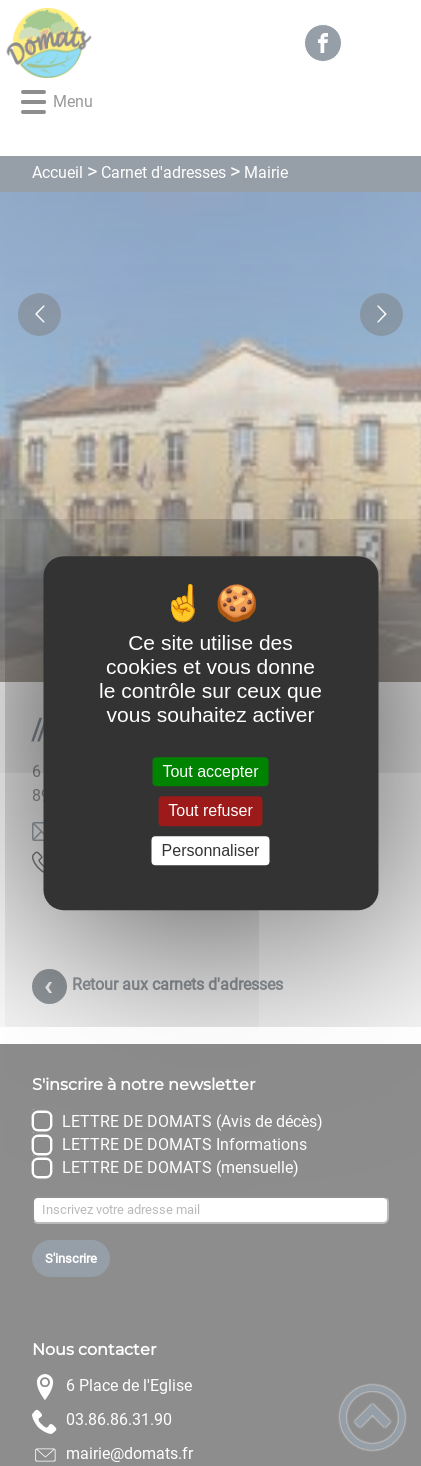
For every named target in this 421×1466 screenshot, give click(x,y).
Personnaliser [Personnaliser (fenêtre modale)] (211, 850)
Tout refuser (210, 811)
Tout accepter (210, 771)
